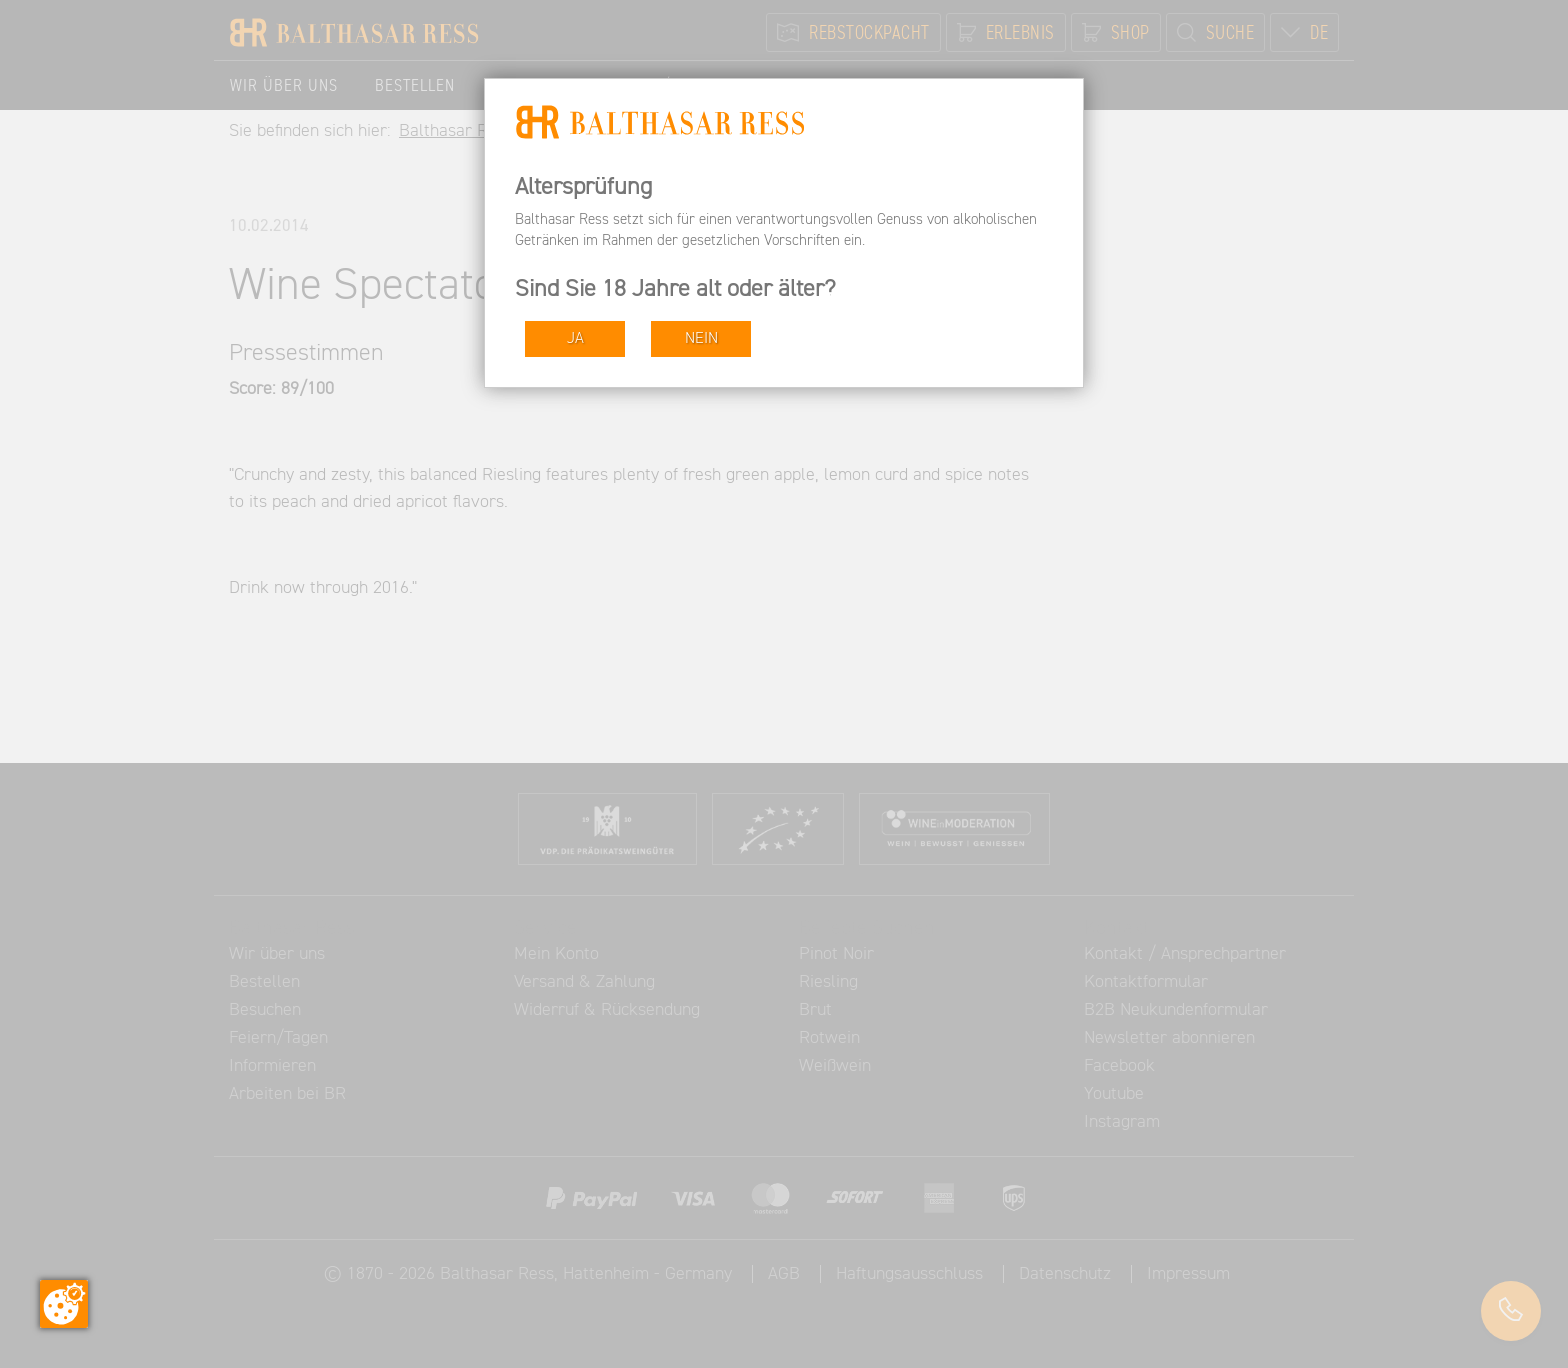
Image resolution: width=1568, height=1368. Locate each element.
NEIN (701, 338)
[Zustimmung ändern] (64, 1304)
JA (575, 338)
